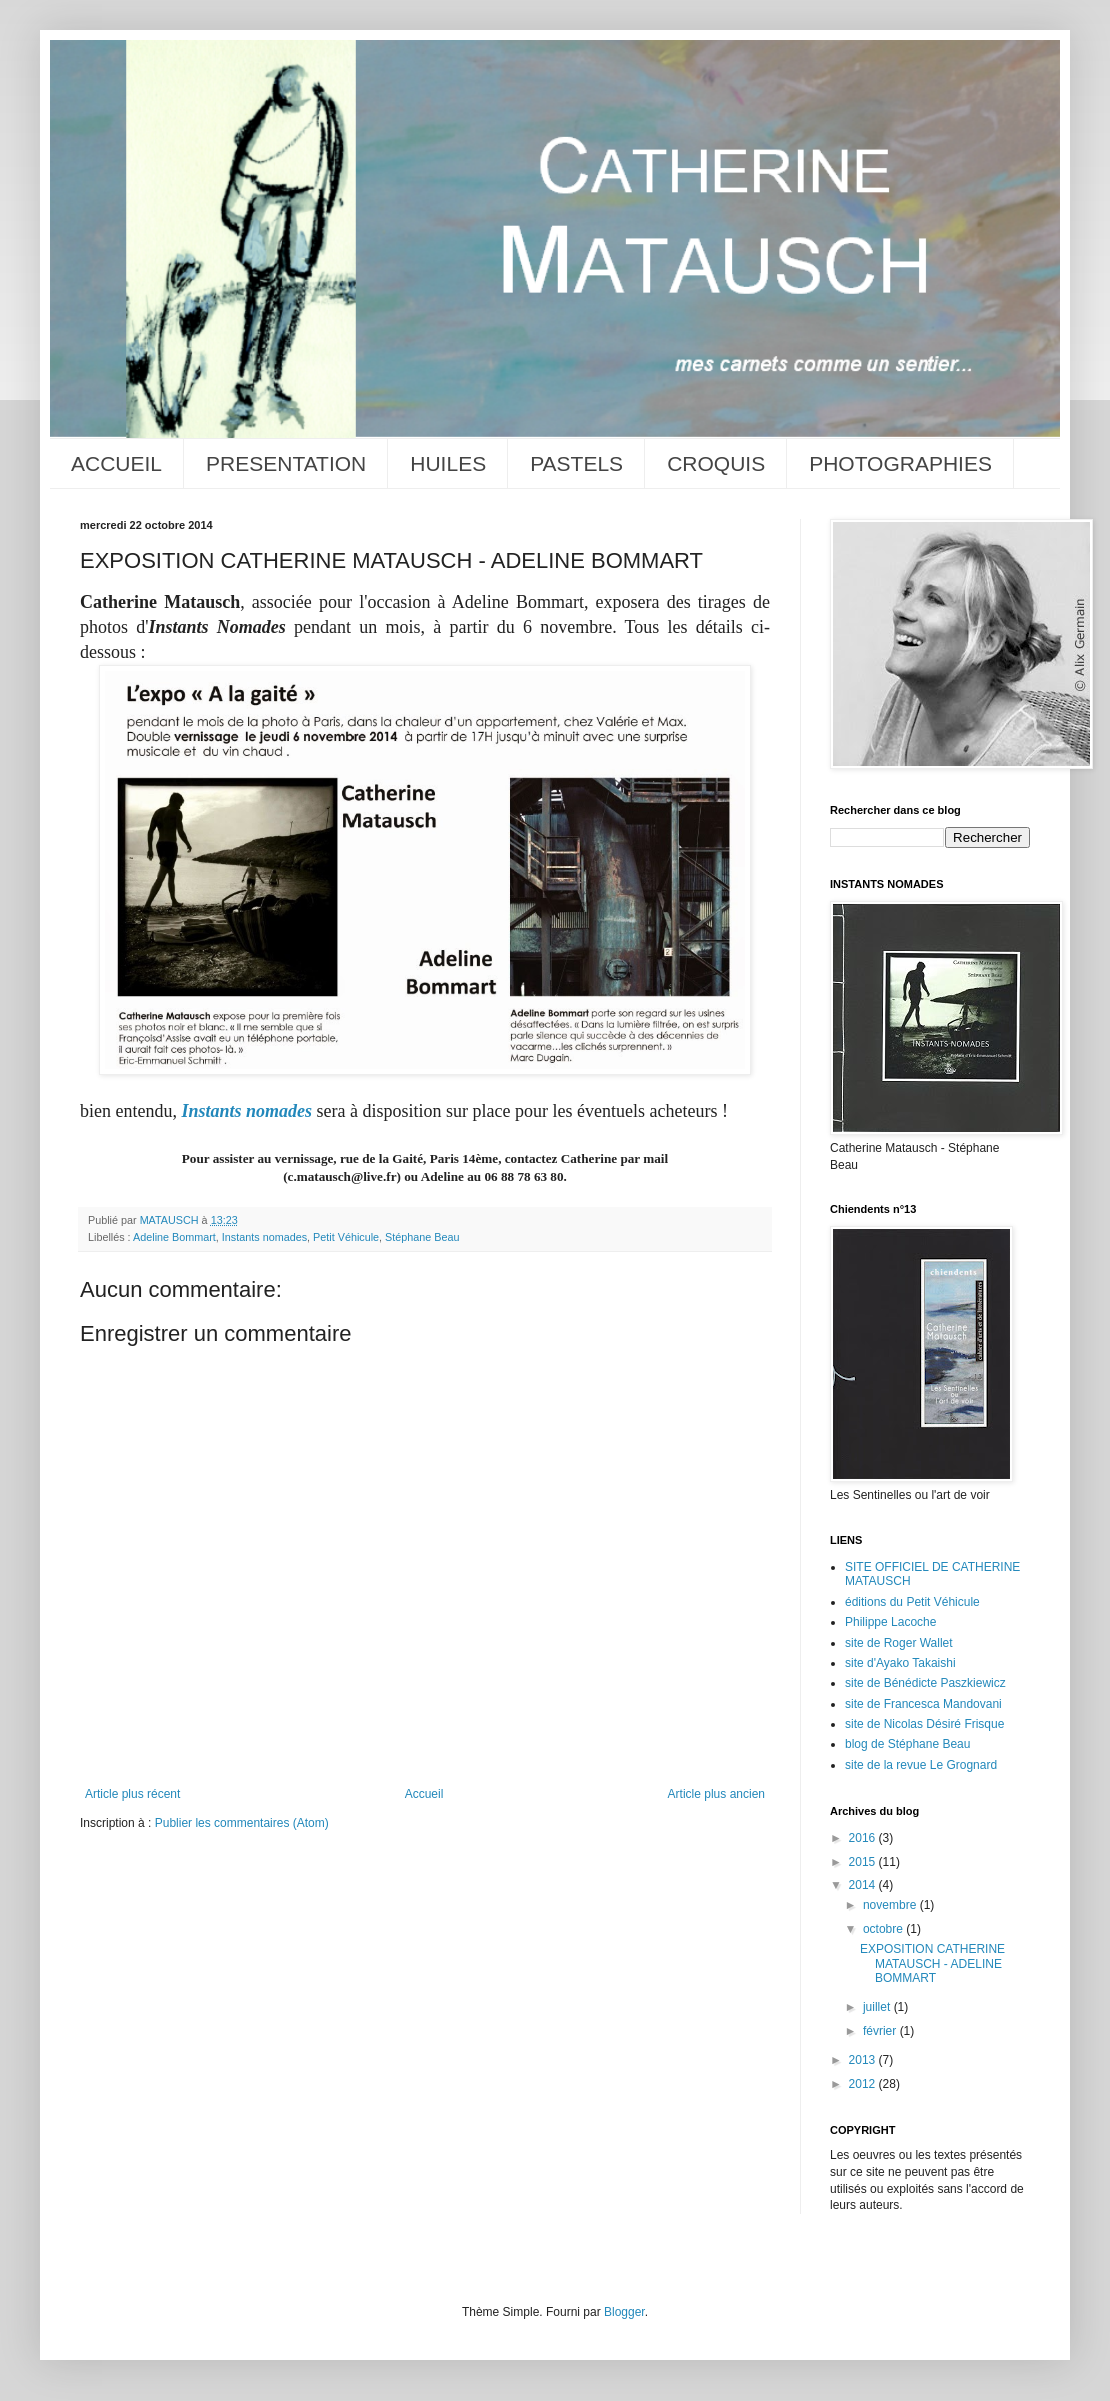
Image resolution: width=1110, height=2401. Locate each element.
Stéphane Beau (422, 1237)
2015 (864, 1862)
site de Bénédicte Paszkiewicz (925, 1683)
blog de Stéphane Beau (907, 1744)
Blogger (624, 2312)
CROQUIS (716, 463)
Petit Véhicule (346, 1237)
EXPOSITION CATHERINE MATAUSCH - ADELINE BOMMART (932, 1963)
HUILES (448, 463)
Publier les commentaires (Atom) (242, 1823)
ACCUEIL (116, 463)
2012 (864, 2084)
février (881, 2031)
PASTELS (576, 463)
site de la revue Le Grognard (921, 1765)
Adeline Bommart (174, 1237)
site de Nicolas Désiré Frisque (924, 1724)
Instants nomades (246, 1111)
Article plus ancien (716, 1794)
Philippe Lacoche (890, 1622)
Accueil (424, 1794)
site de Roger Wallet (899, 1643)
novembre (891, 1905)
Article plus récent (132, 1794)
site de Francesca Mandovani (923, 1704)
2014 (864, 1885)
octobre (884, 1929)
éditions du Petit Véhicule (912, 1602)
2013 (864, 2060)
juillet (878, 2007)
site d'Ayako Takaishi (900, 1663)
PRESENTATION (286, 463)
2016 (864, 1838)
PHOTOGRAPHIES (900, 463)
